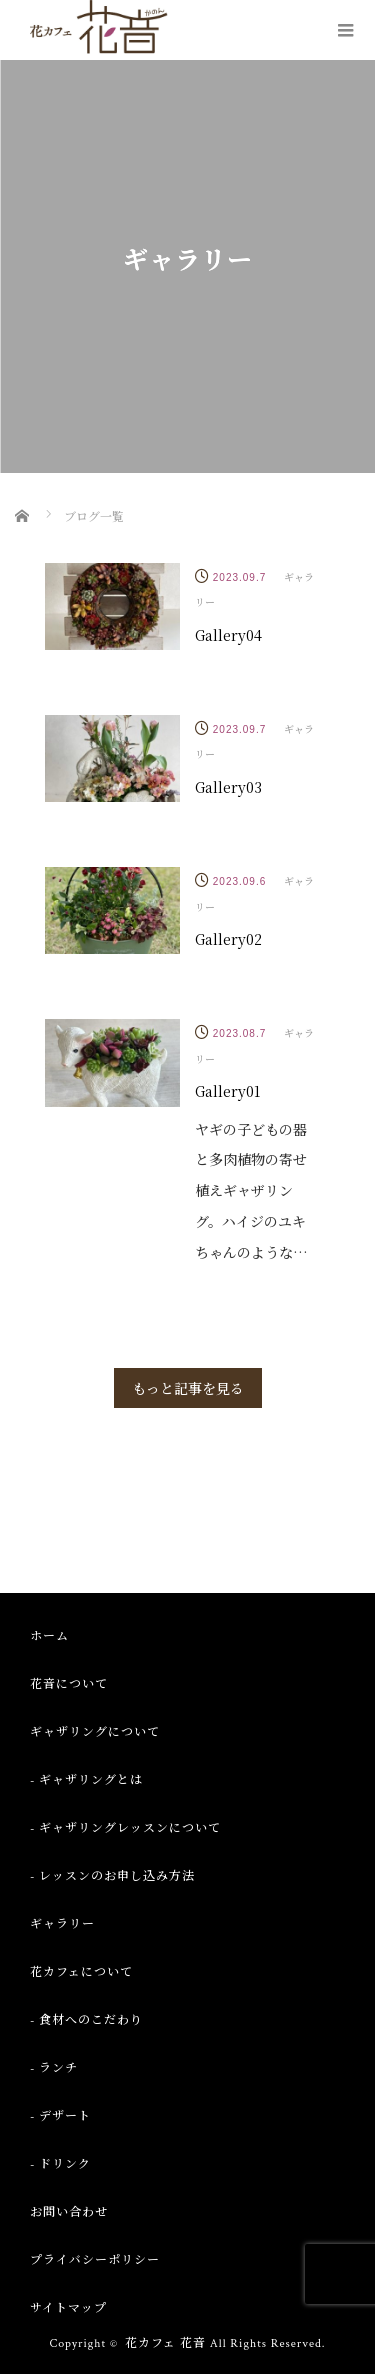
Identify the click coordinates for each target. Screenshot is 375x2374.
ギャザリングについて (95, 1732)
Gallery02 (228, 939)
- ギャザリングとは (86, 1780)
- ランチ (54, 2068)
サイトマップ (68, 2308)
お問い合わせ (69, 2212)
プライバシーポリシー (95, 2260)
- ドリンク (60, 2164)
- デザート (60, 2116)
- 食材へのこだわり (86, 2020)
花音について (69, 1684)
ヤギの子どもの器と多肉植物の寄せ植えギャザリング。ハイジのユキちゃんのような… (251, 1190)
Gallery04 (228, 635)
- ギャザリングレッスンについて (125, 1828)
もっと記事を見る (188, 1388)
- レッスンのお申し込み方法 (112, 1876)
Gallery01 (227, 1091)
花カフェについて (81, 1972)
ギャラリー (62, 1924)
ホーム (49, 1636)
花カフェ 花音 (165, 2343)
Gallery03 (228, 787)
